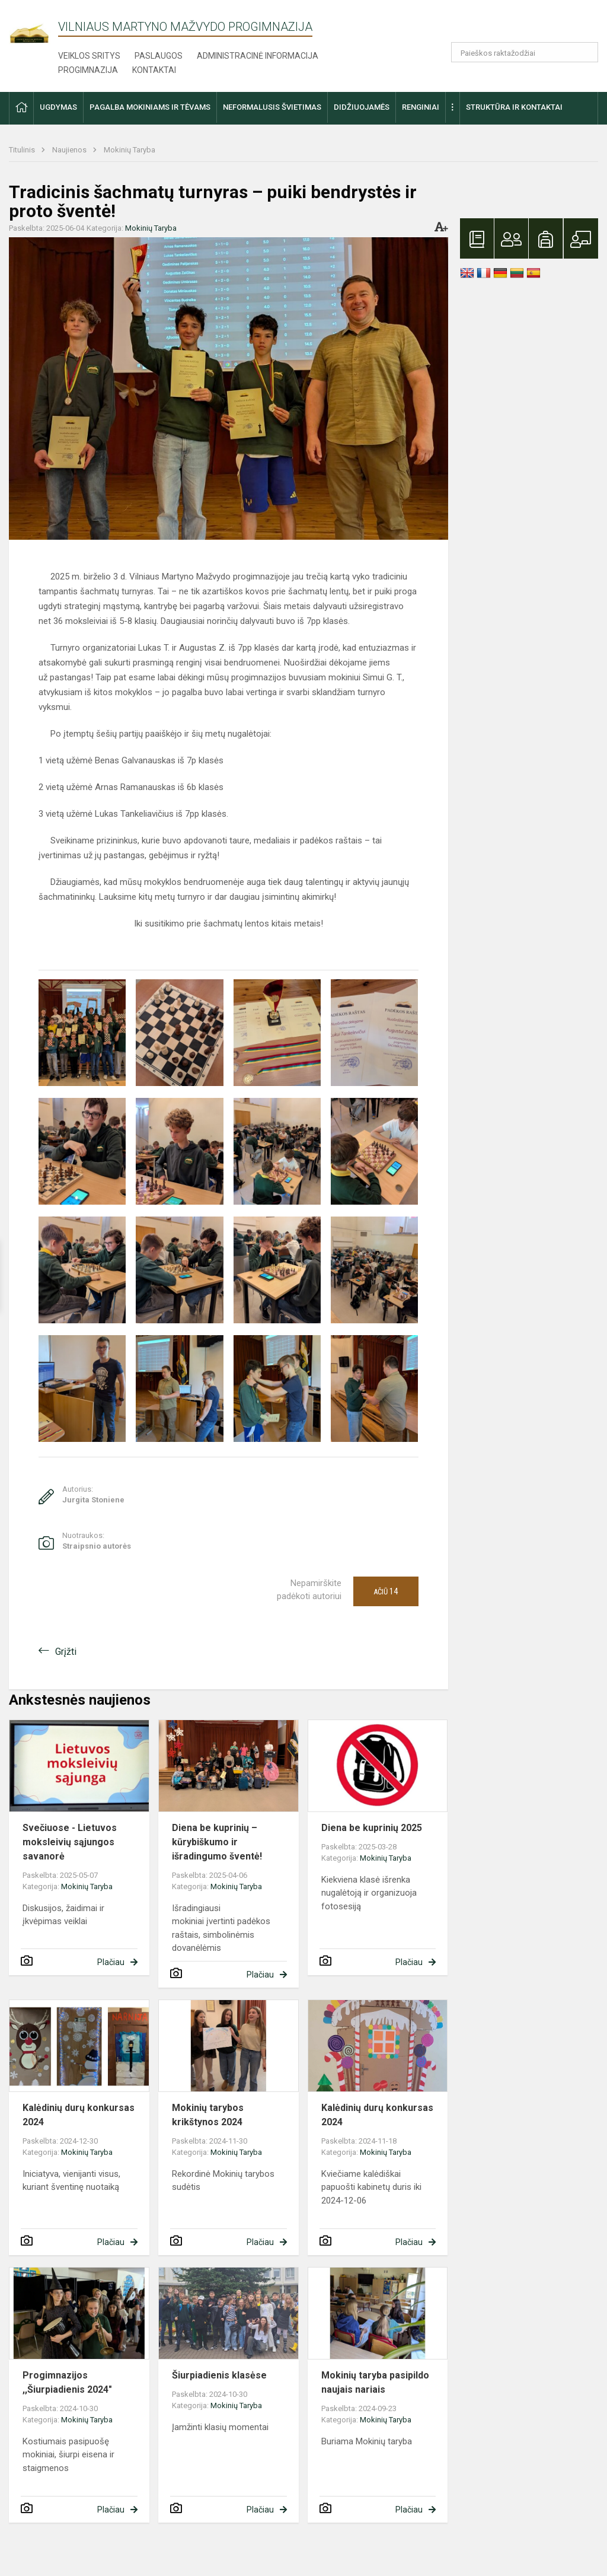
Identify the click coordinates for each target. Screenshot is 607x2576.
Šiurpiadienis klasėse (219, 2375)
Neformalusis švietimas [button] (272, 107)
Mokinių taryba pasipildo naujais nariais (375, 2382)
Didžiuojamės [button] (361, 107)
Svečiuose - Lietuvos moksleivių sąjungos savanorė (70, 1842)
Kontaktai (154, 70)
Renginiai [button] (420, 107)
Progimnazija (88, 70)
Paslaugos (159, 56)
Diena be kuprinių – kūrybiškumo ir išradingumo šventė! (217, 1842)
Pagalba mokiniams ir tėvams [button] (150, 107)
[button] (517, 25)
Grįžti (65, 1651)
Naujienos (70, 149)
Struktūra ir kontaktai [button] (514, 107)
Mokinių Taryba (129, 149)
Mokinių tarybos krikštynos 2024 (208, 2115)
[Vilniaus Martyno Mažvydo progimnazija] (33, 27)
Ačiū (385, 1591)
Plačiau (110, 1962)
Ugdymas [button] (58, 107)
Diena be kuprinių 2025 (371, 1827)
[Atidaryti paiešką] (585, 52)
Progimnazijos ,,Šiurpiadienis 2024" (67, 2382)
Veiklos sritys (89, 56)
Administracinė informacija (257, 56)
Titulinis (23, 149)
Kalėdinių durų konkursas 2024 (79, 2115)
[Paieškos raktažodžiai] (525, 52)
